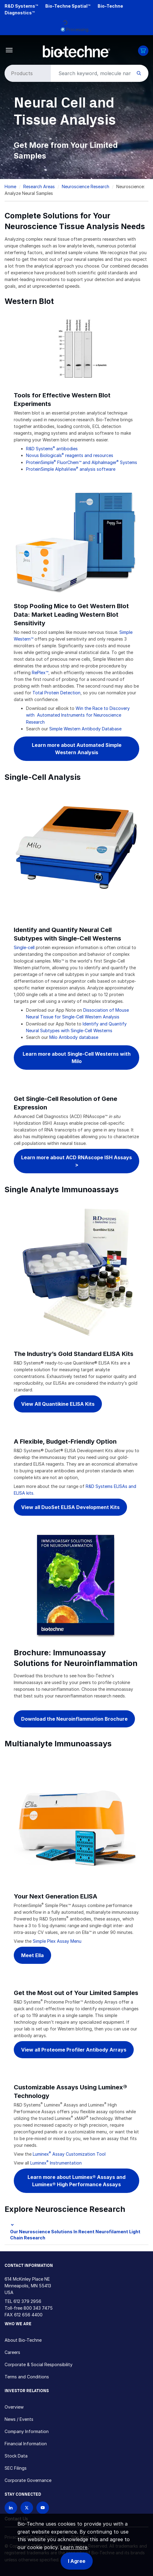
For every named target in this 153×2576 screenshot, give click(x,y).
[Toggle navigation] (9, 50)
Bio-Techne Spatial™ (67, 6)
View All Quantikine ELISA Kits (58, 1404)
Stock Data (16, 2455)
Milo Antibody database (73, 1037)
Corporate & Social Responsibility (39, 2364)
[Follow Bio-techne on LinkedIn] (11, 2507)
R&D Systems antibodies (52, 448)
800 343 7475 (38, 2308)
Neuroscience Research (85, 186)
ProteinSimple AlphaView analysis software (70, 469)
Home (10, 186)
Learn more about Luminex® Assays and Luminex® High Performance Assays (76, 2180)
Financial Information (26, 2443)
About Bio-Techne (23, 2340)
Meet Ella (32, 1955)
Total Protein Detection (56, 692)
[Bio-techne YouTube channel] (42, 2507)
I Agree (76, 2561)
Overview (14, 2407)
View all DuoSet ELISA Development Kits (70, 1507)
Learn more (74, 2547)
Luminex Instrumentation (56, 2162)
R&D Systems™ (21, 6)
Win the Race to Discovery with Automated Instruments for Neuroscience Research (78, 715)
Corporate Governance (28, 2480)
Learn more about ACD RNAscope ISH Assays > (76, 1161)
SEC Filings (16, 2468)
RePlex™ (40, 672)
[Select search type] (27, 73)
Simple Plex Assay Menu (57, 1941)
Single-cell (24, 947)
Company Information (27, 2431)
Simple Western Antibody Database (85, 728)
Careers (12, 2352)
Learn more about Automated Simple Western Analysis (76, 748)
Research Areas (39, 186)
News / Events (19, 2419)
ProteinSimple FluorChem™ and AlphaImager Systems (81, 462)
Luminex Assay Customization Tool (69, 2154)
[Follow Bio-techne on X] (27, 2507)
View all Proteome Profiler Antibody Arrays (73, 2050)
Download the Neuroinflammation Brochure (74, 1719)
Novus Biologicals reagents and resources (69, 455)
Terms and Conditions (27, 2376)
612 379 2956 (27, 2301)
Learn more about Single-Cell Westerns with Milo (77, 1057)
